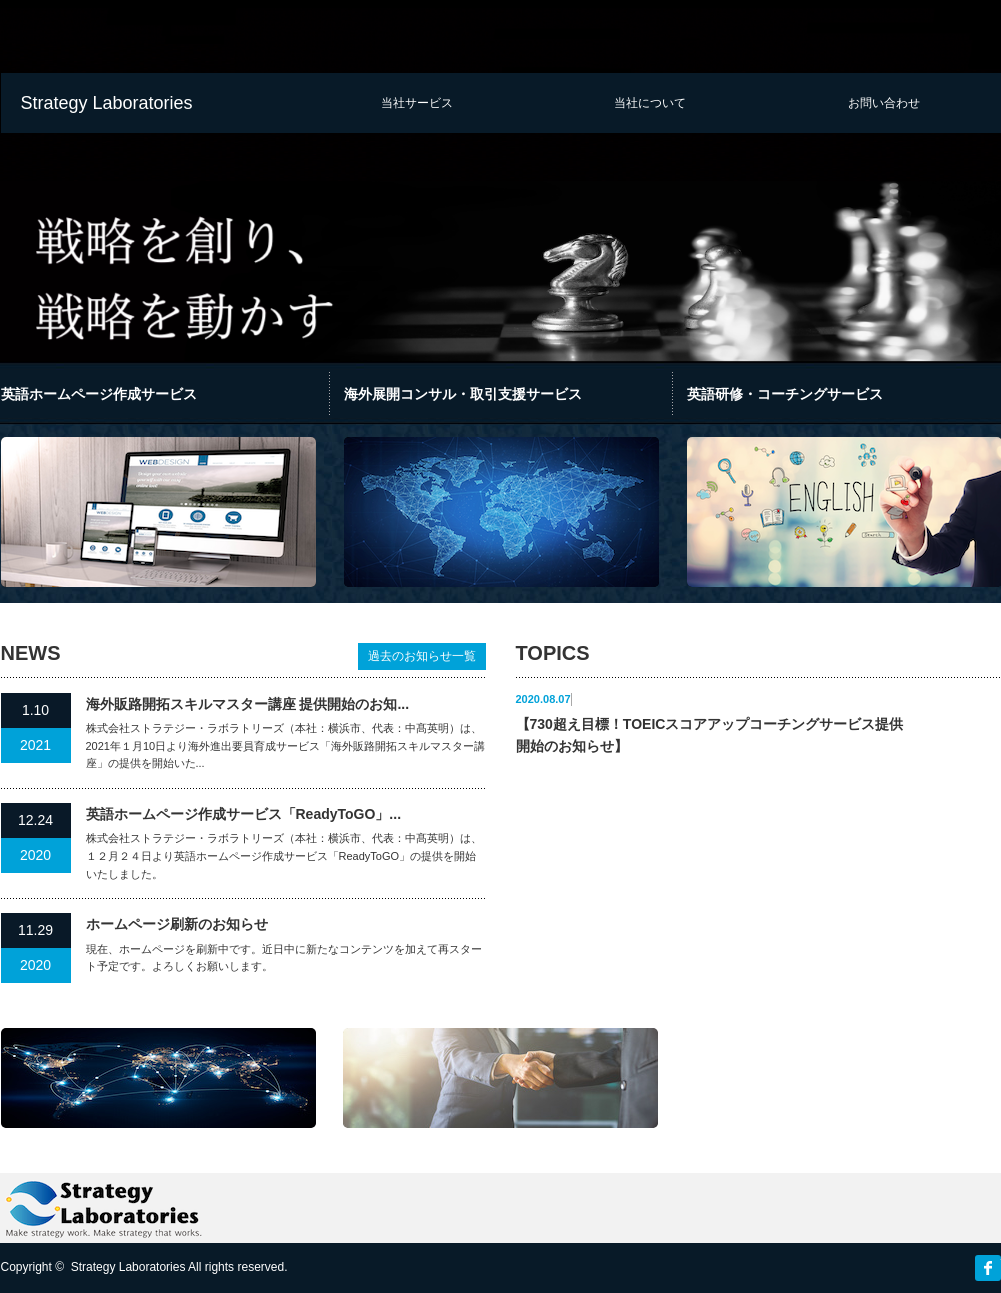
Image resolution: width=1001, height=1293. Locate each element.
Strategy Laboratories (107, 103)
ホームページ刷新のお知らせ (177, 924)
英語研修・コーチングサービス (785, 394)
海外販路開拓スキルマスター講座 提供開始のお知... (248, 704)
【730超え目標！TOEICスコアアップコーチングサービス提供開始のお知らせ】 (710, 735)
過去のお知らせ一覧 (422, 656)
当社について (650, 103)
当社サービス (417, 103)
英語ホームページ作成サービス (99, 394)
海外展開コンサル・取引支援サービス (463, 394)
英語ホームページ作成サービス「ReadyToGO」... (244, 814)
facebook (988, 1268)
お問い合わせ (884, 103)
